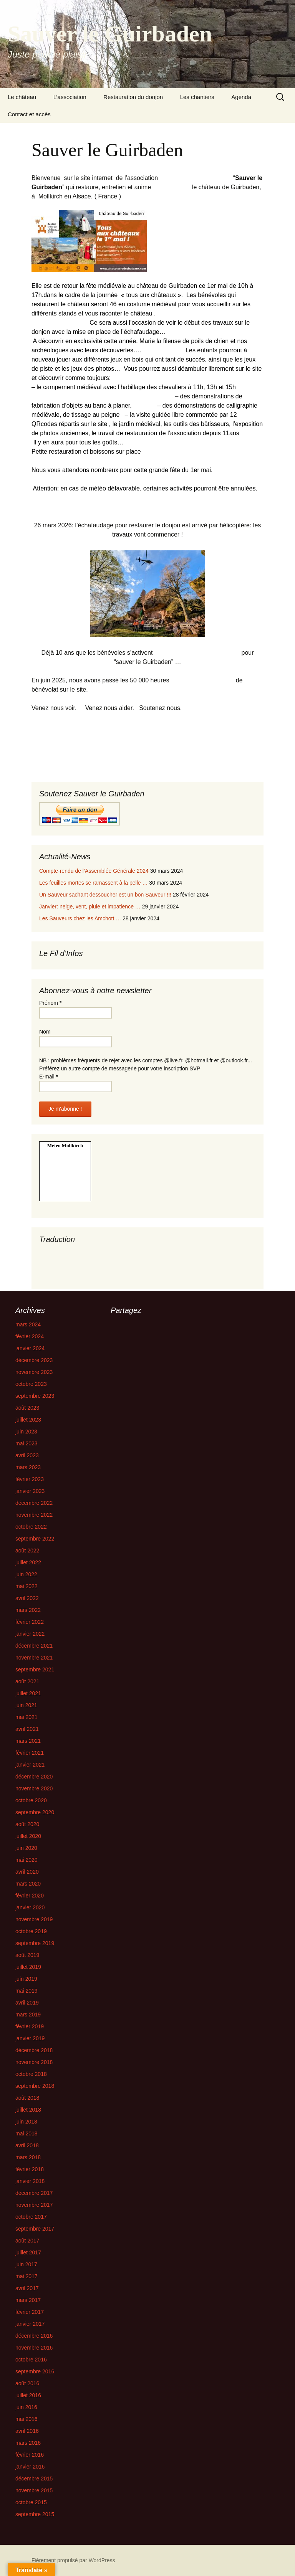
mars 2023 (28, 1467)
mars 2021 (28, 1741)
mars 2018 (28, 2157)
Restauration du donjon (133, 97)
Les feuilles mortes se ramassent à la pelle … (93, 883)
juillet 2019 (28, 1967)
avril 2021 (27, 1729)
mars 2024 (28, 1324)
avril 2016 (27, 2431)
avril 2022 (27, 1598)
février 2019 (29, 2026)
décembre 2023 (34, 1360)
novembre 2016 (34, 2348)
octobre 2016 (31, 2359)
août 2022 (27, 1550)
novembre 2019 (34, 1919)
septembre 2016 (34, 2371)
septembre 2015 (34, 2514)
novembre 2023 (34, 1372)
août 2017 (27, 2240)
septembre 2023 (34, 1396)
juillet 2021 (28, 1693)
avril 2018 (27, 2145)
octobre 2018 (31, 2074)
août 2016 (27, 2383)
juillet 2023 (28, 1420)
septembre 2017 (34, 2229)
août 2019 (27, 1955)
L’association (69, 97)
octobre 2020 (31, 1800)
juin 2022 (26, 1574)
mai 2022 (26, 1586)
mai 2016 (26, 2419)
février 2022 (29, 1622)
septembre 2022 (34, 1539)
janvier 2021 (30, 1765)
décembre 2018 (34, 2050)
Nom (45, 1032)
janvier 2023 (30, 1491)
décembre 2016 (34, 2336)
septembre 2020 (34, 1812)
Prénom (50, 1003)
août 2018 (27, 2098)
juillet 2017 (28, 2252)
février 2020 (29, 1895)
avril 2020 (27, 1872)
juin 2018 (26, 2122)
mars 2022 (28, 1610)
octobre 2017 (31, 2217)
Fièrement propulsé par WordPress (73, 2560)
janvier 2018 (30, 2181)
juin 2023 (26, 1431)
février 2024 (29, 1336)
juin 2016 (26, 2407)
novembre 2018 (34, 2062)
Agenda (241, 97)
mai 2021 (26, 1717)
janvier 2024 (30, 1348)
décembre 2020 (34, 1776)
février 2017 (29, 2312)
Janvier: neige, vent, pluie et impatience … (90, 906)
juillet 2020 (28, 1836)
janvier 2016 (30, 2467)
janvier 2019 (30, 2038)
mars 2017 (28, 2300)
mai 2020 (26, 1860)
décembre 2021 (34, 1646)
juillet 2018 (28, 2110)
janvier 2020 (30, 1907)
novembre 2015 (34, 2490)
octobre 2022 (31, 1527)
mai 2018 (26, 2133)
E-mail (48, 1076)
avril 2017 (27, 2288)
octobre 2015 (31, 2502)
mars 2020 (28, 1884)
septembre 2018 (34, 2086)
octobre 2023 (31, 1384)
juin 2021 (26, 1705)
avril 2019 (27, 2003)
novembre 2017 (34, 2205)
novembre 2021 (34, 1658)
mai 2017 (26, 2276)
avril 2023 (27, 1455)
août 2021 (27, 1681)
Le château (22, 97)
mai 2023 (26, 1443)
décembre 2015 (34, 2478)
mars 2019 (28, 2014)
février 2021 (29, 1753)
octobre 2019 (31, 1931)
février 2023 (29, 1479)
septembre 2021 (34, 1669)
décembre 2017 (34, 2193)
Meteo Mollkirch (65, 1145)
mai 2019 (26, 1991)
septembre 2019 (34, 1943)
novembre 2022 (34, 1515)
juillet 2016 (28, 2395)
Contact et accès (29, 114)
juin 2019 (26, 1979)
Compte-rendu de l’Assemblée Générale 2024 (94, 871)
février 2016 (29, 2455)
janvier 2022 (30, 1634)
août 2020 (27, 1824)
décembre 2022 (34, 1503)
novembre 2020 (34, 1788)
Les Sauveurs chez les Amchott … (80, 918)
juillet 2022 (28, 1562)
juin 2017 (26, 2264)
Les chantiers (197, 97)
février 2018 (29, 2169)
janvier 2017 (30, 2324)
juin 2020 (26, 1848)
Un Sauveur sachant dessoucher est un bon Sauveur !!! (105, 895)
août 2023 (27, 1408)
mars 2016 (28, 2443)
